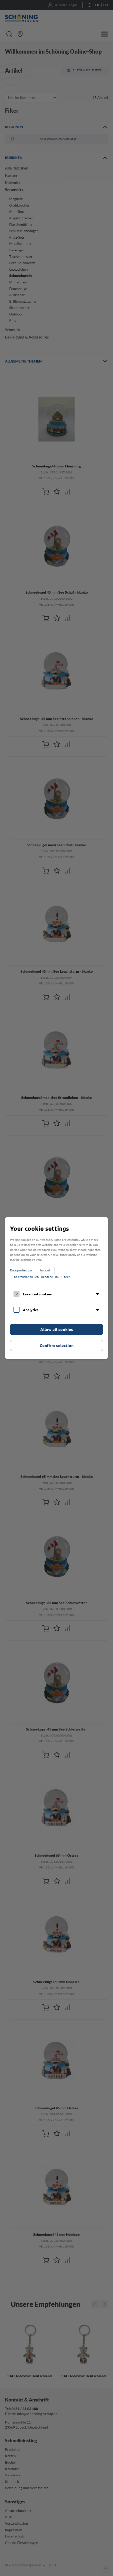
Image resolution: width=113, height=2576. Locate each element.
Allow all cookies (56, 1329)
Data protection (21, 1270)
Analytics (30, 1309)
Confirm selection (57, 1345)
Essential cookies (37, 1294)
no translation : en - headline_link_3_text (42, 1277)
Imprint (45, 1270)
